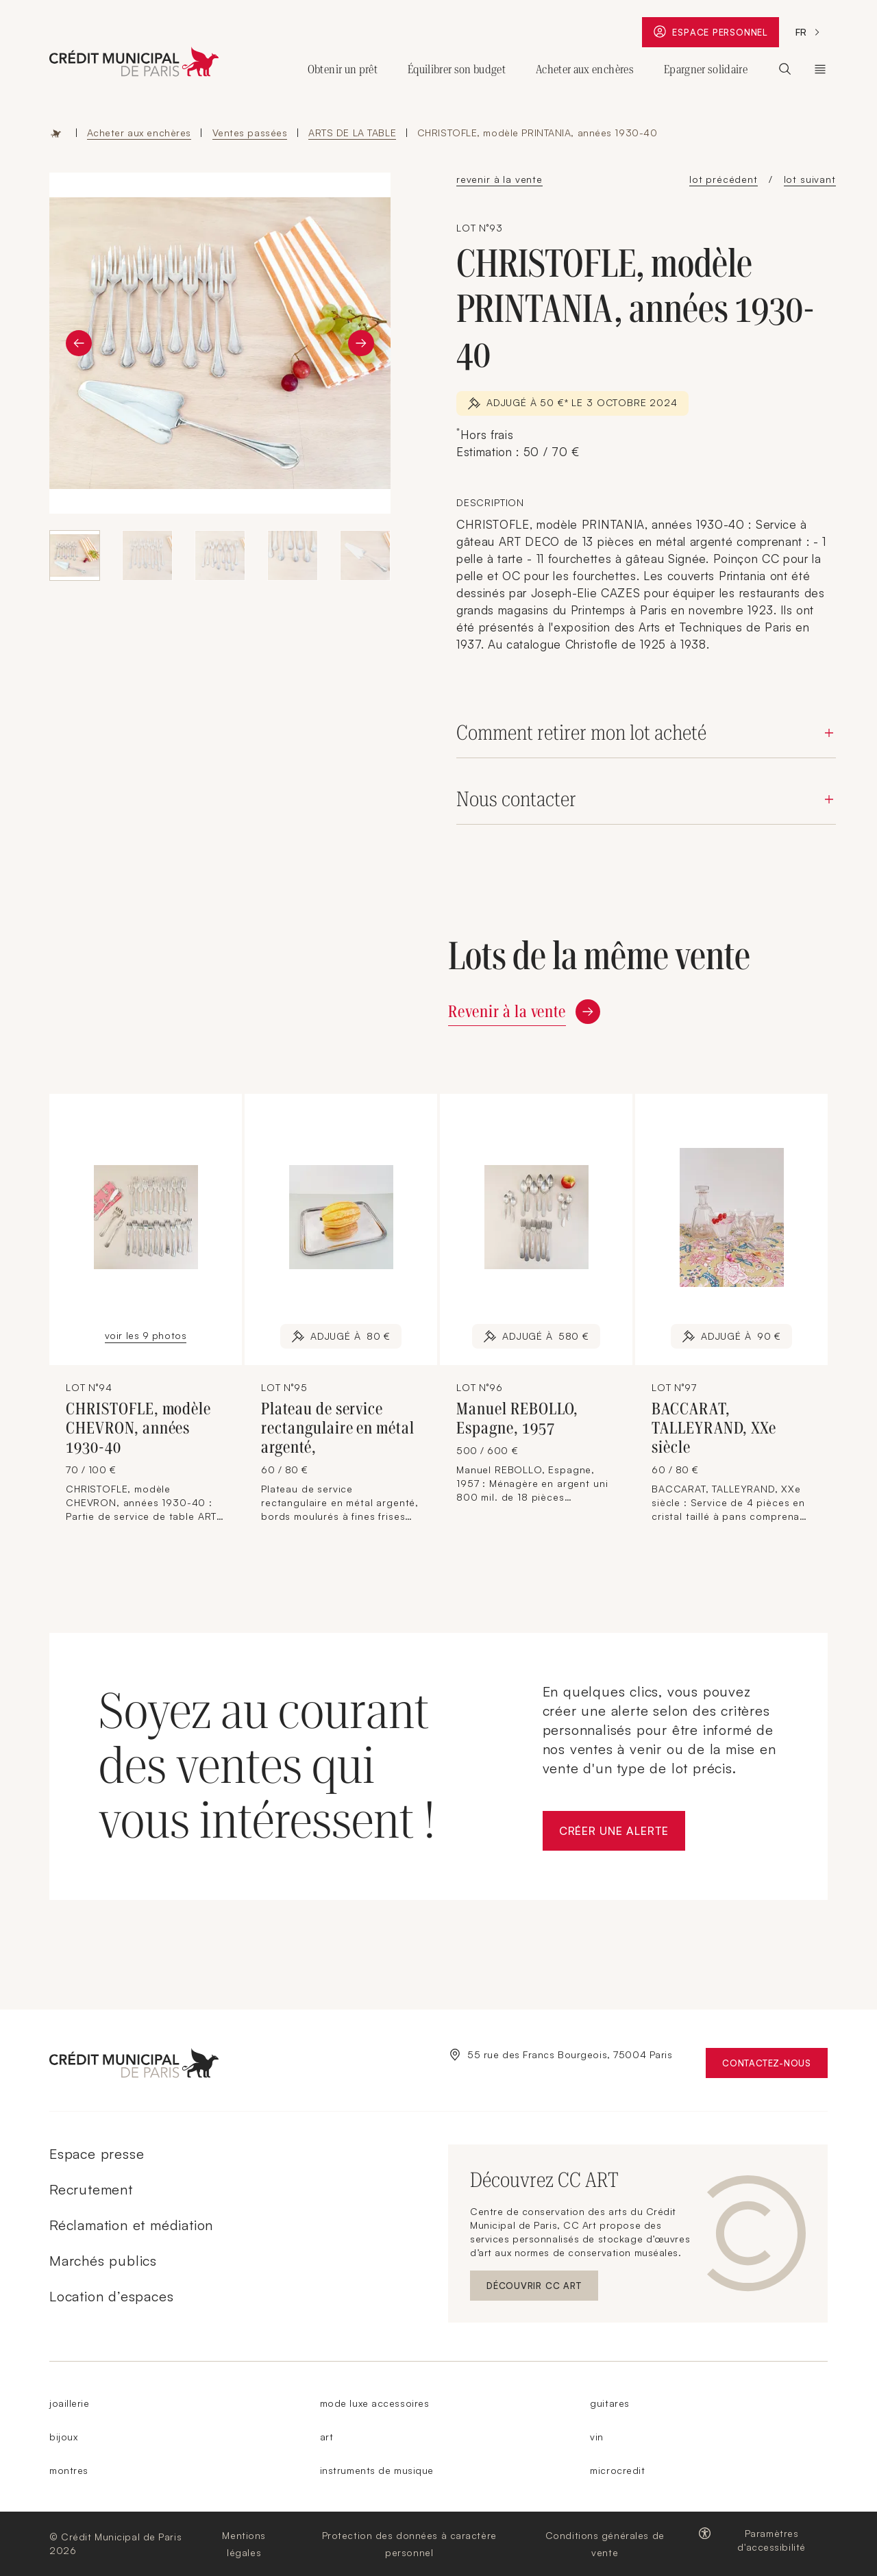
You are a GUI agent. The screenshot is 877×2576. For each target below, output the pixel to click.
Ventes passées (250, 132)
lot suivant (810, 179)
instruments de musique (377, 2470)
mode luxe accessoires (375, 2403)
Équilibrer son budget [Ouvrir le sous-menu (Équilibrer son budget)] (457, 69)
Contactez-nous (775, 2066)
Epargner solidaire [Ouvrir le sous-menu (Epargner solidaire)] (706, 69)
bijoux (63, 2436)
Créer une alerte (622, 1834)
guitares (609, 2403)
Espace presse (96, 2153)
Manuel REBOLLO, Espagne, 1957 (517, 1418)
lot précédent (723, 179)
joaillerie (69, 2403)
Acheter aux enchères (139, 132)
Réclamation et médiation (131, 2225)
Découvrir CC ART (541, 2288)
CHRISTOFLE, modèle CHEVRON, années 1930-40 (138, 1428)
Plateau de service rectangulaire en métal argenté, (338, 1428)
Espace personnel (715, 34)
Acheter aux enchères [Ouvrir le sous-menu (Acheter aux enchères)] (585, 69)
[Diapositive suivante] (361, 343)
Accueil (56, 133)
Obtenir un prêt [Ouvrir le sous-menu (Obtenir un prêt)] (343, 69)
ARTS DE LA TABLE (352, 132)
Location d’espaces (111, 2296)
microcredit (617, 2470)
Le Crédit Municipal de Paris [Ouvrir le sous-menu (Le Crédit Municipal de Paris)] (820, 69)
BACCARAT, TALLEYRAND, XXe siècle (714, 1428)
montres (68, 2470)
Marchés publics (103, 2260)
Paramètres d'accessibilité (771, 2540)
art (327, 2436)
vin (597, 2436)
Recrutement (91, 2189)
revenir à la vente (499, 179)
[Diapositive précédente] (79, 343)
